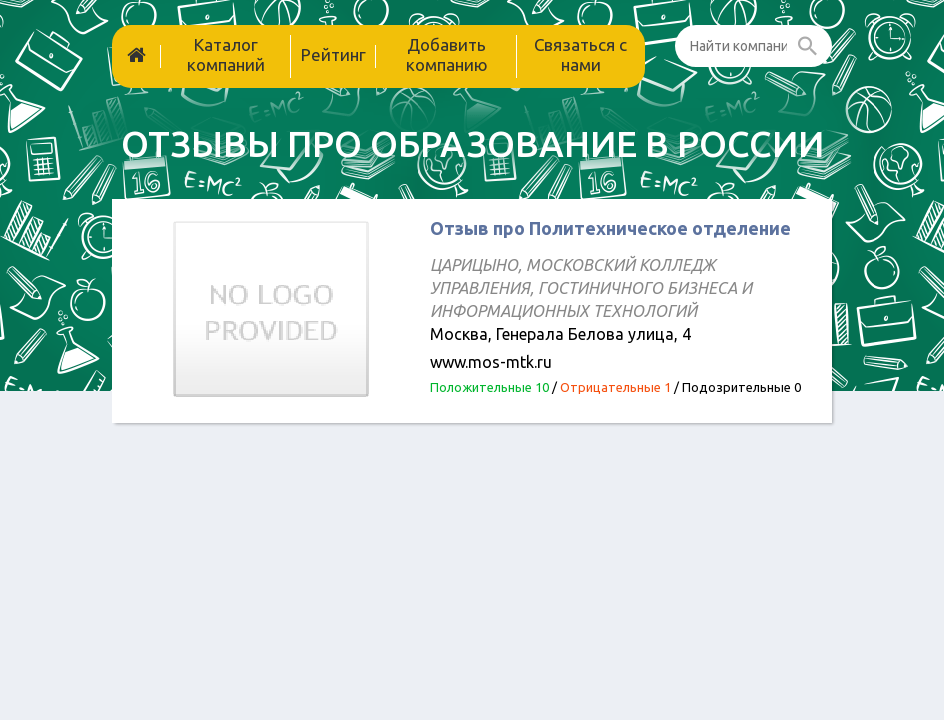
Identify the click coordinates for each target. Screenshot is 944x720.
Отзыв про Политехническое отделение (610, 228)
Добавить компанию (447, 54)
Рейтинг (333, 54)
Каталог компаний (226, 54)
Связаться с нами (580, 54)
